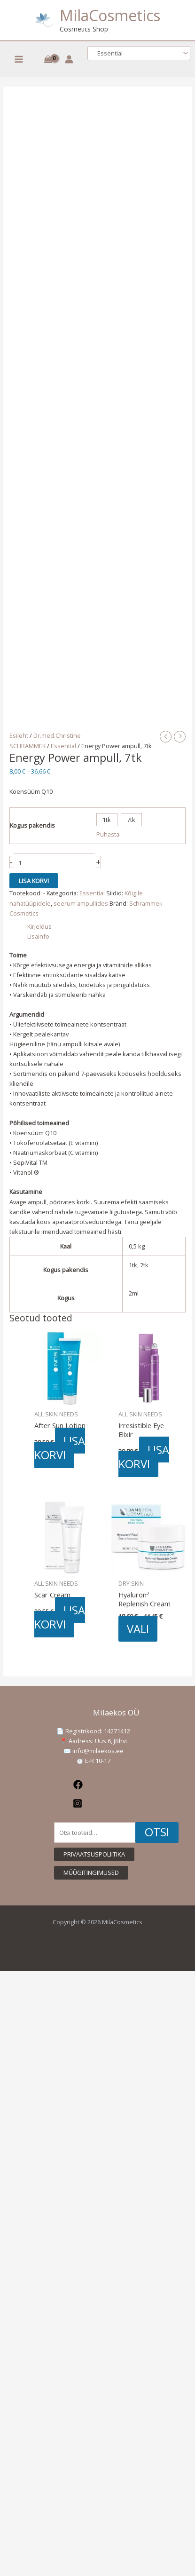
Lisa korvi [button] (59, 1447)
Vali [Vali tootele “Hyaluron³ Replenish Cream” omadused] (138, 1628)
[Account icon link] (69, 59)
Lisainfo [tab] (38, 936)
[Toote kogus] (54, 863)
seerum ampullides (81, 903)
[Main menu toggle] (18, 59)
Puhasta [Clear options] (107, 834)
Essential (63, 746)
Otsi (157, 1832)
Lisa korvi (34, 881)
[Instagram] (93, 1803)
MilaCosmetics (110, 15)
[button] (94, 1854)
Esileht (18, 735)
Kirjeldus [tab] (39, 926)
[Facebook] (93, 1784)
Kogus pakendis (32, 825)
